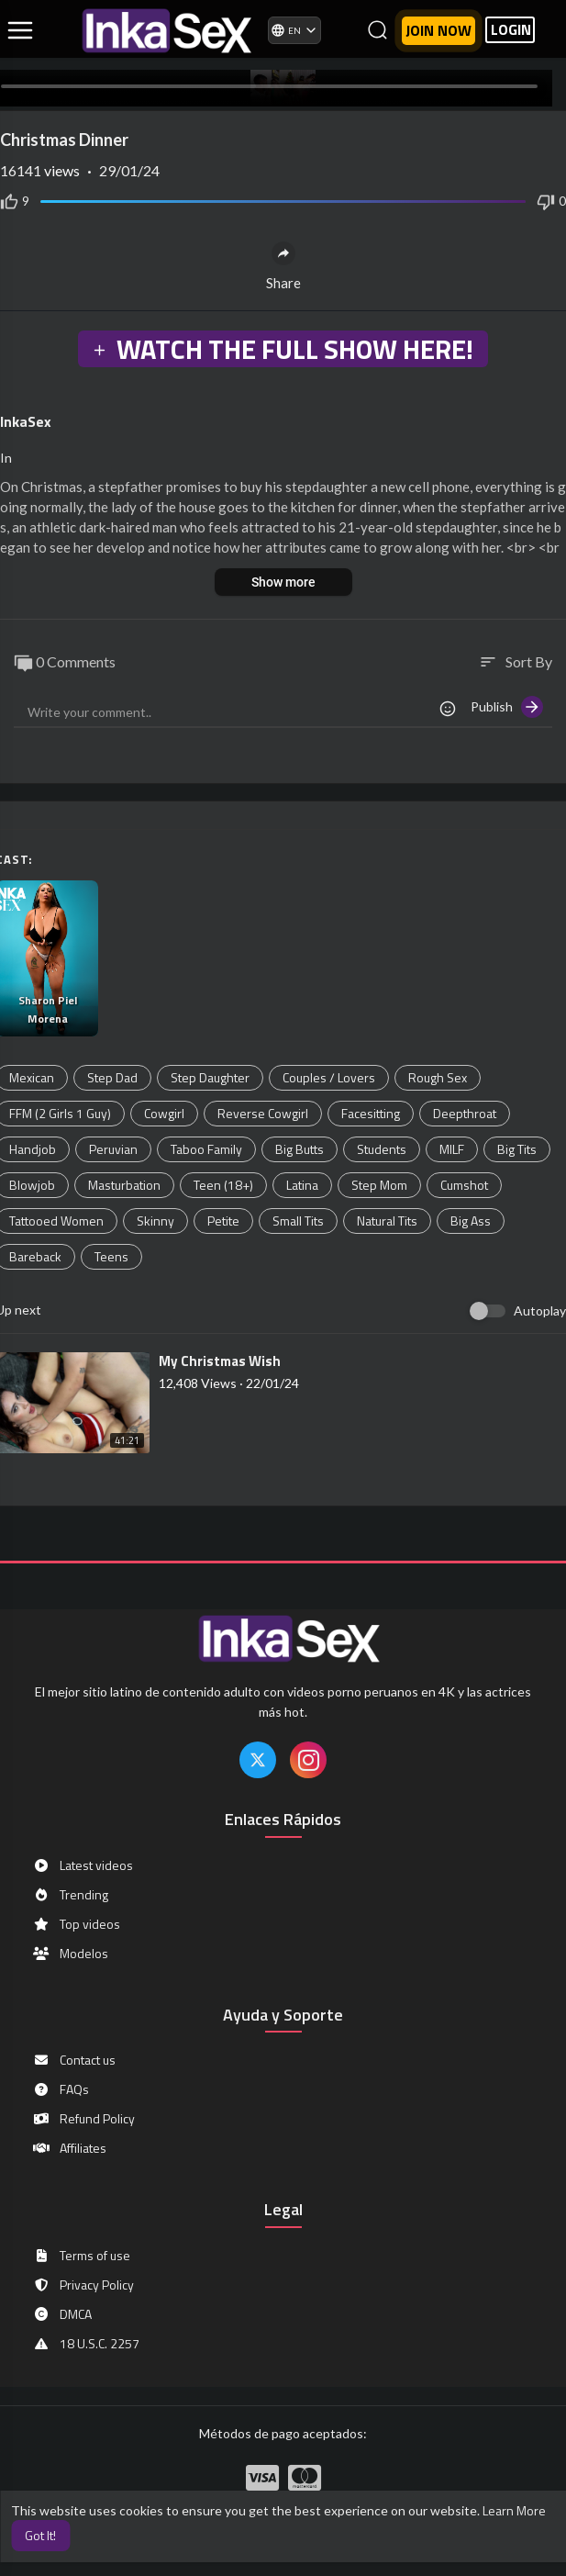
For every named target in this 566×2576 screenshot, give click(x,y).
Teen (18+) (223, 1184)
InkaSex (25, 421)
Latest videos (82, 1865)
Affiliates (69, 2148)
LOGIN (511, 29)
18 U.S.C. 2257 (85, 2344)
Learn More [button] (514, 2510)
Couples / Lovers (329, 1077)
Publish (507, 707)
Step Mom (379, 1184)
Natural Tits (387, 1220)
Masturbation (124, 1184)
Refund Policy (83, 2119)
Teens (111, 1256)
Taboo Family (206, 1149)
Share (283, 266)
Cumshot (464, 1184)
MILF (451, 1149)
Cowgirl (164, 1113)
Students (381, 1149)
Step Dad (112, 1077)
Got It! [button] (40, 2535)
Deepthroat (464, 1113)
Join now (438, 30)
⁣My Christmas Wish (220, 1361)
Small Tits (298, 1220)
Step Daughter (210, 1077)
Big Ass (470, 1220)
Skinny (155, 1220)
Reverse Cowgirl (262, 1113)
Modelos (70, 1953)
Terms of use (81, 2255)
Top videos (76, 1924)
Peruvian (113, 1149)
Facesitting (370, 1113)
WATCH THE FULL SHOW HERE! (282, 348)
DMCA (62, 2314)
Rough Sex (437, 1077)
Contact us (74, 2060)
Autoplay (540, 1310)
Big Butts (299, 1149)
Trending (70, 1895)
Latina (302, 1184)
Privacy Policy (83, 2285)
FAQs (60, 2089)
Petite (223, 1220)
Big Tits (517, 1149)
